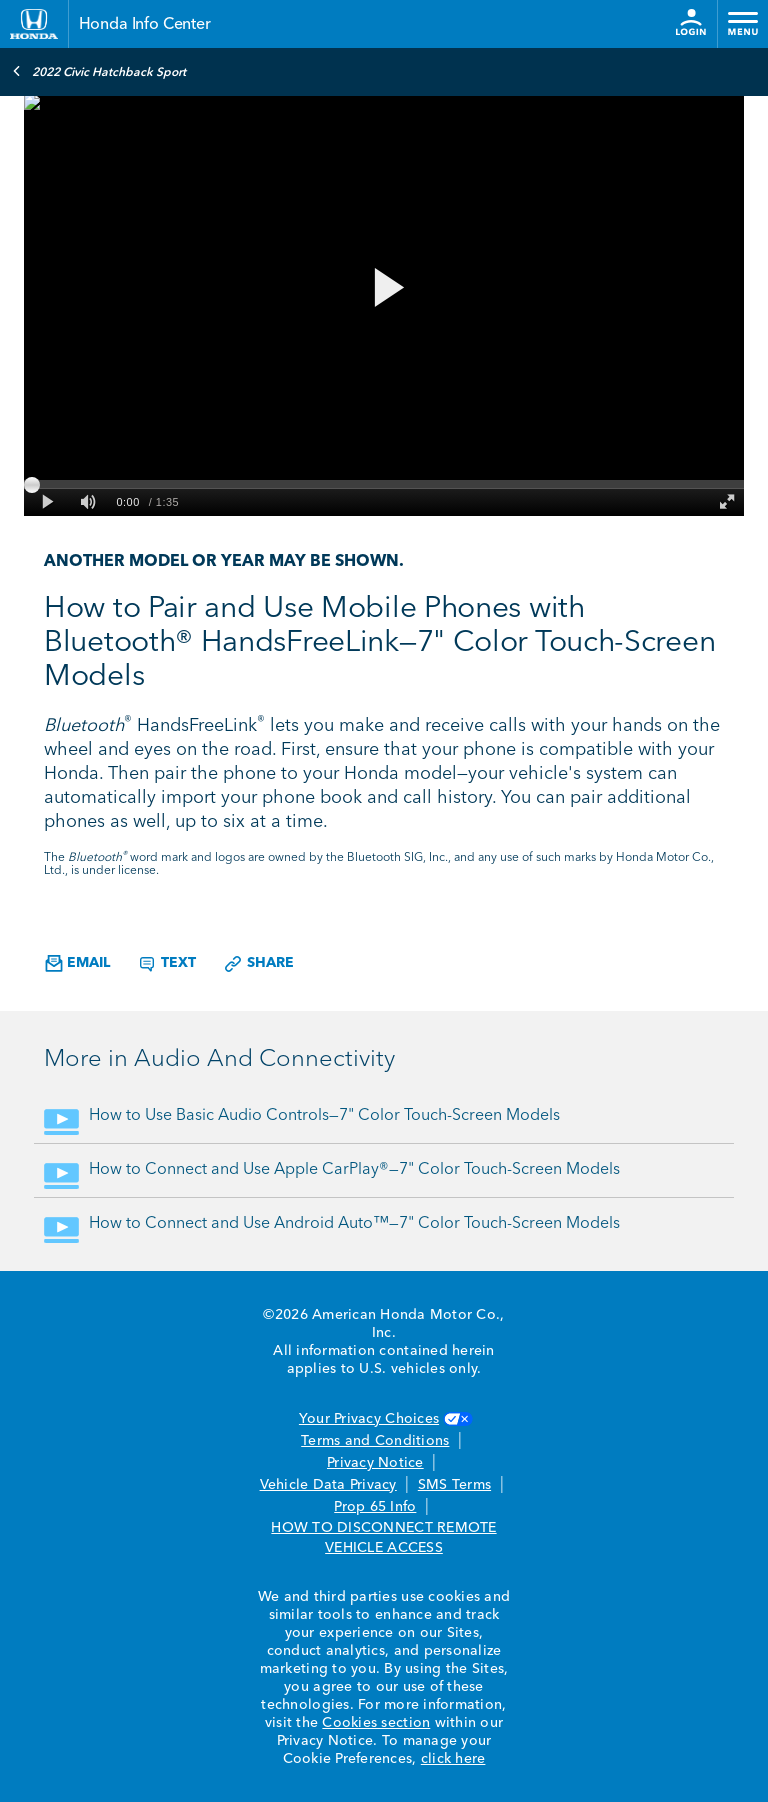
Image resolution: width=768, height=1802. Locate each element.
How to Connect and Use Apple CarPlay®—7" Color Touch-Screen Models (354, 1170)
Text (166, 964)
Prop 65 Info (375, 1507)
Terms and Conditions (375, 1441)
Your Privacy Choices (384, 1419)
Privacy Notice (375, 1463)
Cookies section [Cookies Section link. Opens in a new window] (376, 1723)
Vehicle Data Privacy (328, 1485)
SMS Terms (454, 1485)
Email (77, 963)
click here (453, 1759)
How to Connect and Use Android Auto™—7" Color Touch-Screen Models (354, 1224)
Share (258, 964)
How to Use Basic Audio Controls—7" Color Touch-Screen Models (324, 1116)
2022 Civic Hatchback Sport (99, 71)
